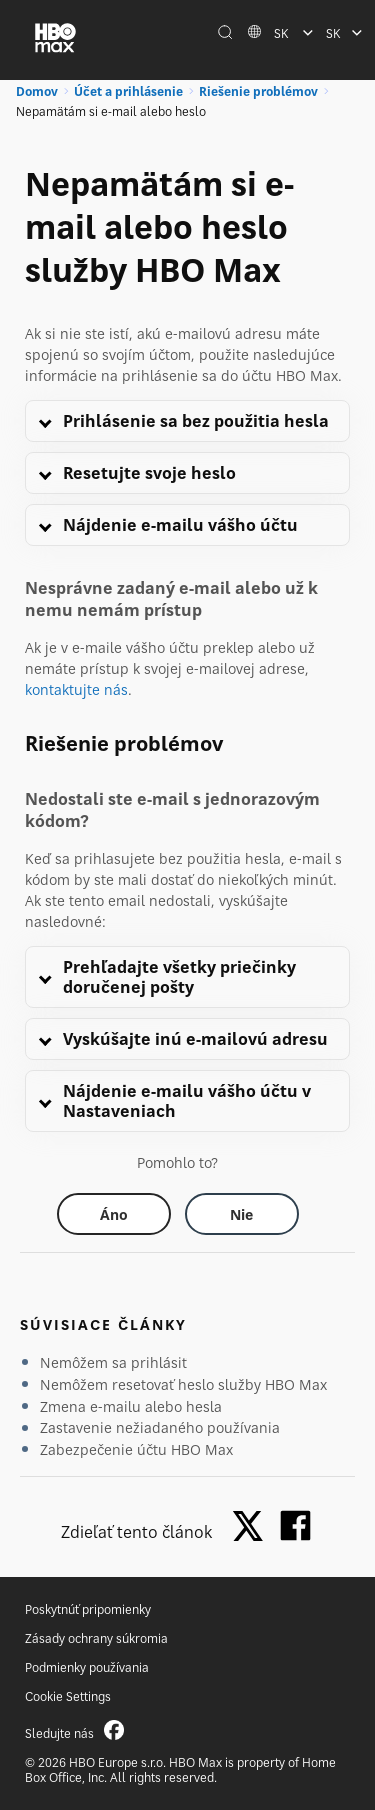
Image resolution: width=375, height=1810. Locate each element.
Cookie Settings (68, 1696)
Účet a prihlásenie (128, 91)
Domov (37, 91)
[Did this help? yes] (114, 1214)
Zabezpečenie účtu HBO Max (136, 1449)
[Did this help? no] (242, 1214)
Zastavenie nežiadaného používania (160, 1427)
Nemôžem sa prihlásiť (113, 1362)
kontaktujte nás (76, 689)
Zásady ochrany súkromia (96, 1638)
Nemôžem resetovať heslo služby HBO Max (183, 1384)
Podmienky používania (87, 1667)
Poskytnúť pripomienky (88, 1609)
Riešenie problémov (258, 91)
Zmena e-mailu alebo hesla (131, 1406)
